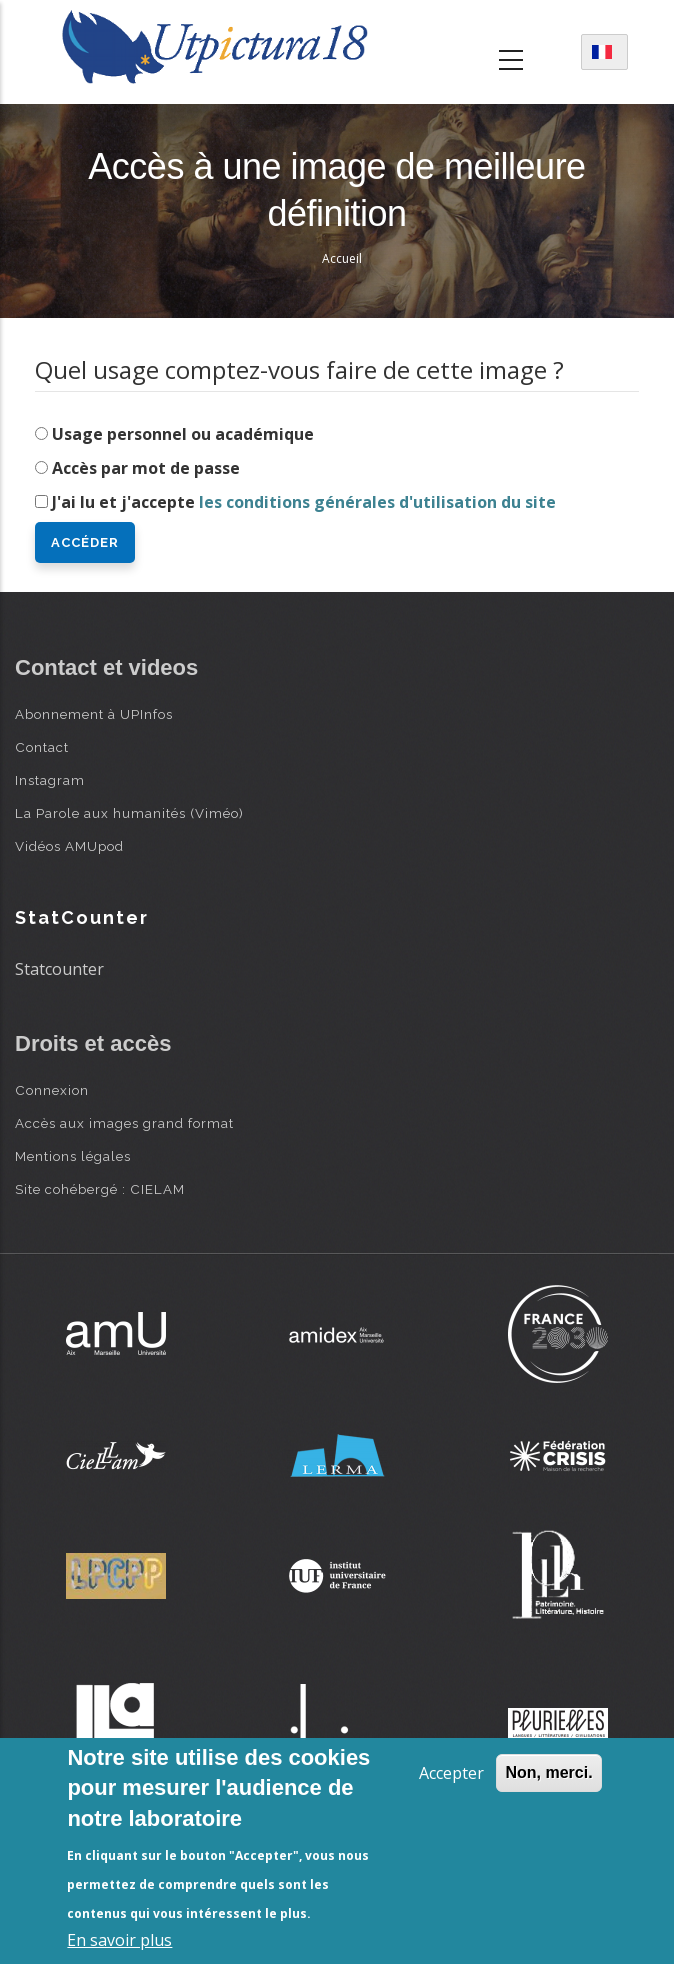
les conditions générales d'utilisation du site (377, 502)
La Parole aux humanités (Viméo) (129, 813)
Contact (42, 747)
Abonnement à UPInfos (94, 714)
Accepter (451, 1773)
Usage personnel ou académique (183, 434)
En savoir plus (119, 1940)
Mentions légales (73, 1156)
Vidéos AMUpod (69, 846)
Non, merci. (548, 1772)
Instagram (50, 780)
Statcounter (59, 969)
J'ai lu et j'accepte (304, 502)
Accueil (342, 258)
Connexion (52, 1090)
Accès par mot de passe (146, 468)
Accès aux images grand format (124, 1123)
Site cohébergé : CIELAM (100, 1189)
